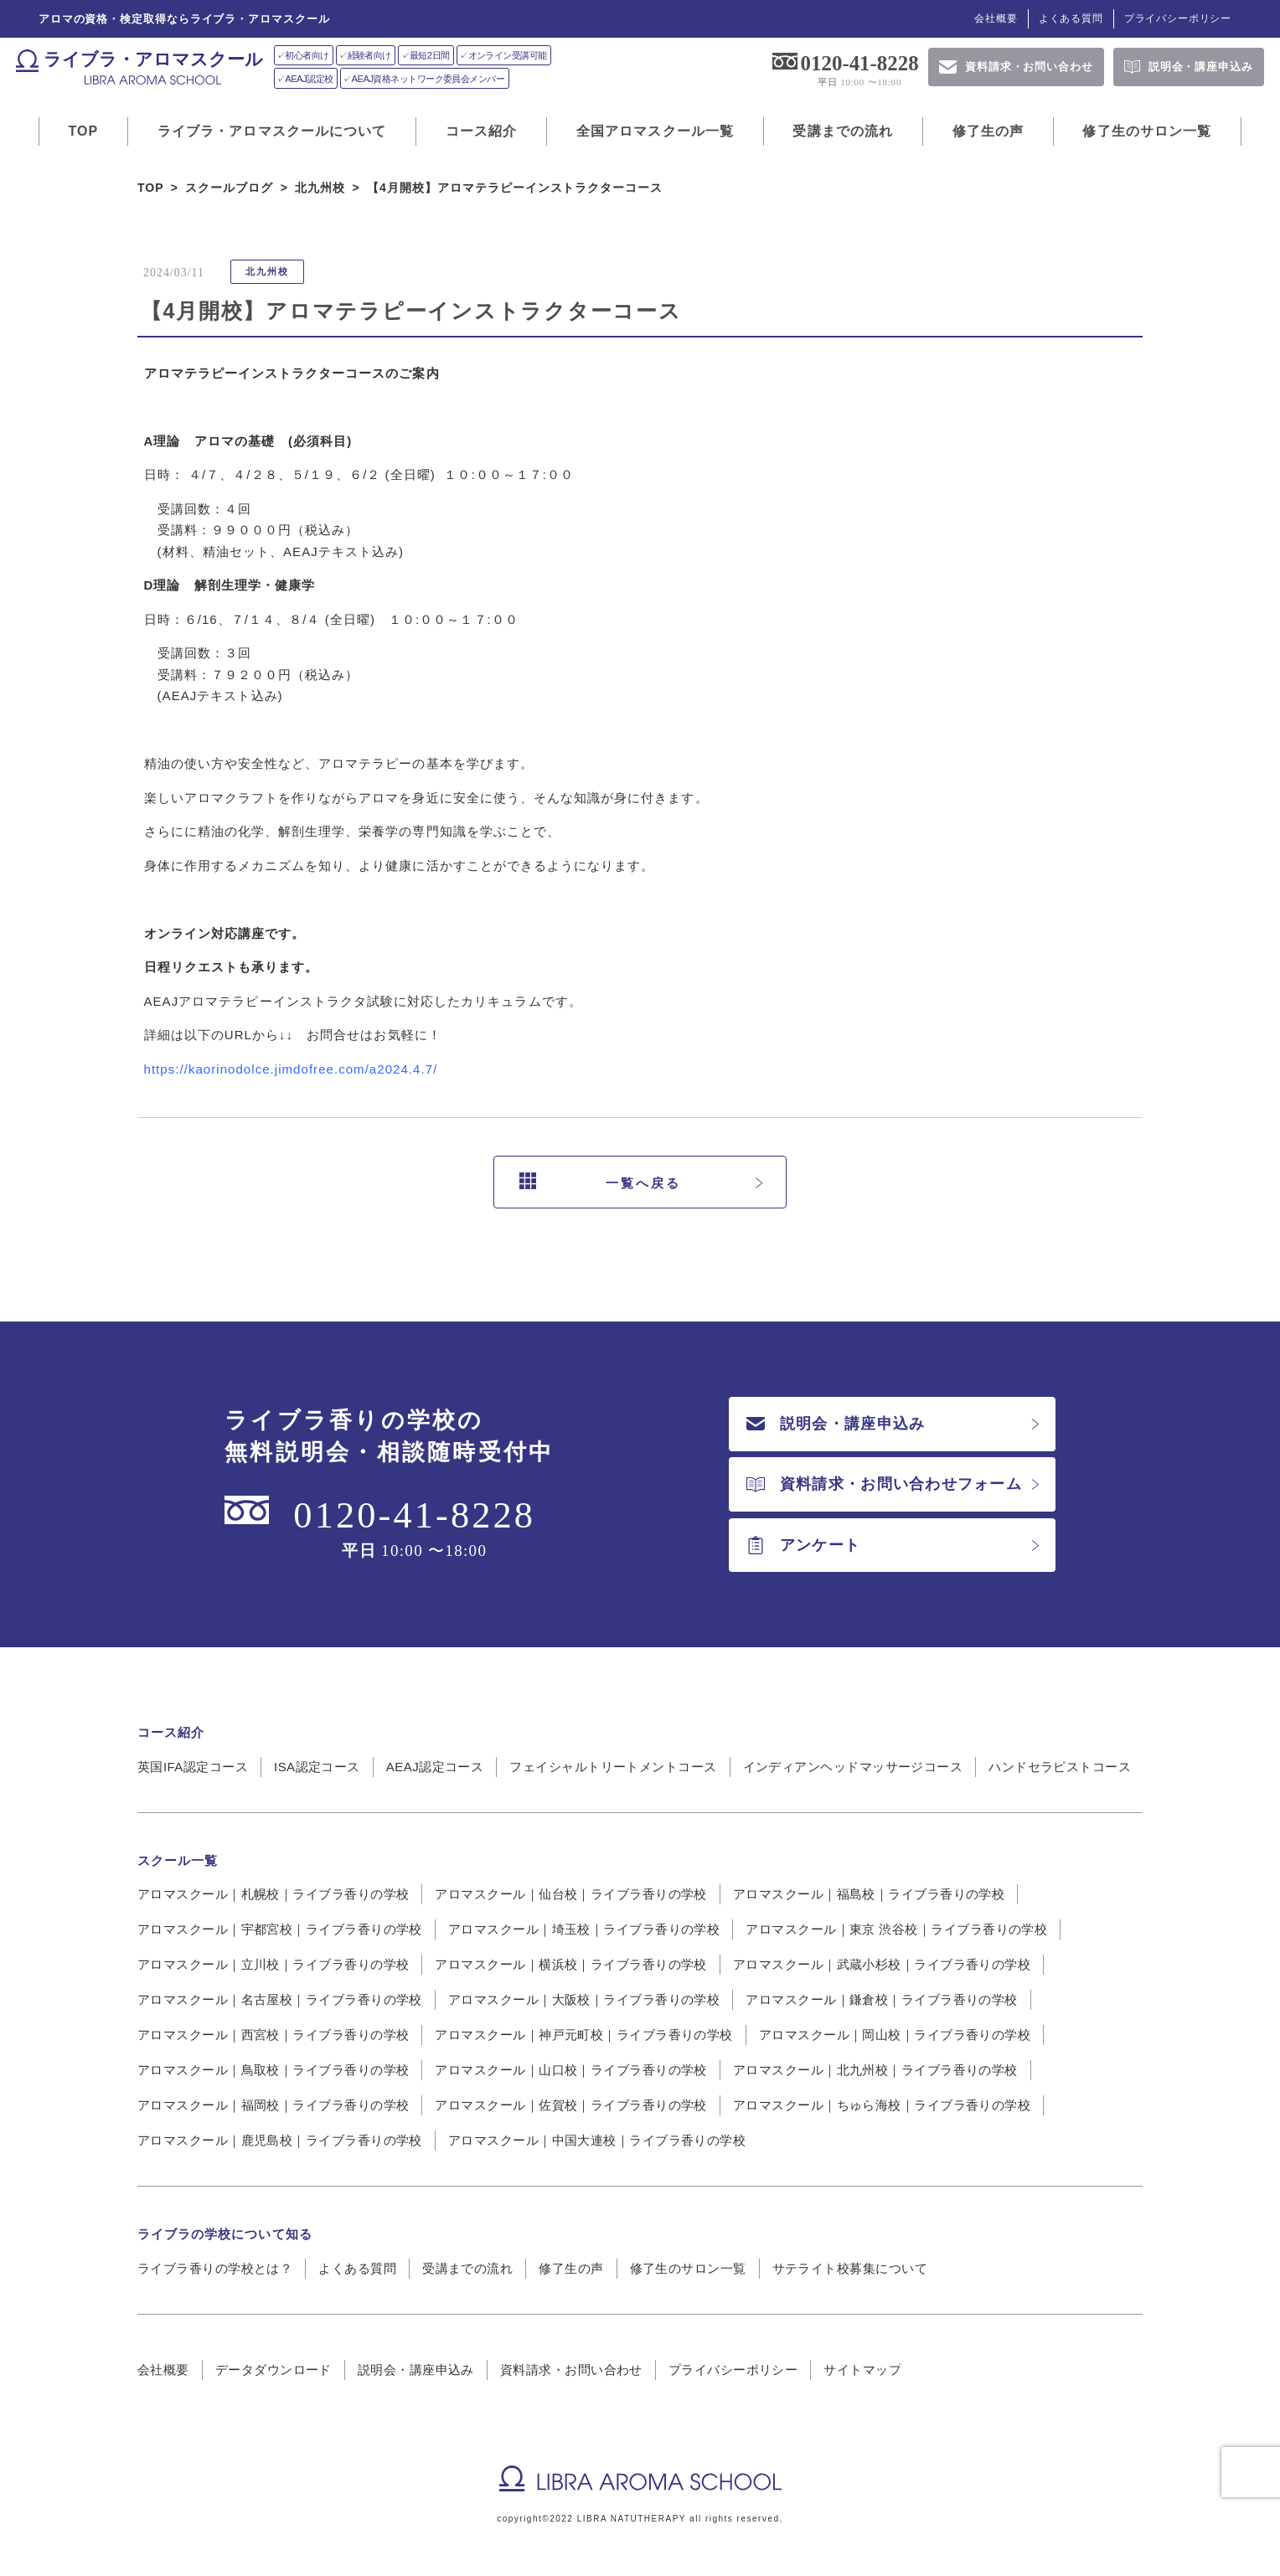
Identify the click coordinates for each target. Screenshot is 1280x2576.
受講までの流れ (842, 131)
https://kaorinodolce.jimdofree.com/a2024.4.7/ (291, 1069)
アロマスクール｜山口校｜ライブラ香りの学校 (570, 2070)
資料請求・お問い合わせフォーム (884, 1484)
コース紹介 (482, 131)
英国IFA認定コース (192, 1766)
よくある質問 (1071, 18)
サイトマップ (862, 2369)
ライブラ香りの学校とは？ (214, 2268)
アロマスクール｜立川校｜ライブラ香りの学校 (273, 1964)
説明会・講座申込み (835, 1423)
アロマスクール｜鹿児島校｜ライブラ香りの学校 (279, 2140)
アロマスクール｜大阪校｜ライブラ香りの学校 (584, 1999)
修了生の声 (988, 131)
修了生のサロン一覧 (1146, 131)
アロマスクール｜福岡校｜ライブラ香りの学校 (273, 2105)
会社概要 (995, 18)
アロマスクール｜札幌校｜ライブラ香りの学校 (273, 1894)
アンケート (803, 1545)
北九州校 (267, 271)
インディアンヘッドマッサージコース (853, 1766)
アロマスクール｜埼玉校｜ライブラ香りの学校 (584, 1929)
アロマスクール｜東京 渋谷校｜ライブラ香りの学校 (896, 1929)
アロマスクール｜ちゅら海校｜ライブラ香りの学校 (881, 2105)
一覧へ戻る (600, 1182)
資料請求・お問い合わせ (571, 2369)
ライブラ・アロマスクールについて (272, 131)
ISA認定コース (317, 1766)
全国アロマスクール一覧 (655, 131)
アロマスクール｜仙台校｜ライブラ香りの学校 (570, 1894)
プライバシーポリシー (1177, 18)
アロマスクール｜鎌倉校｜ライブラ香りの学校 (881, 1999)
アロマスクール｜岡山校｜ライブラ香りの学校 (894, 2034)
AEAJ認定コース (435, 1766)
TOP (83, 131)
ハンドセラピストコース (1059, 1766)
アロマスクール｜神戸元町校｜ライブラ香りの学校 (583, 2034)
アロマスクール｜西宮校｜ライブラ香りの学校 (273, 2034)
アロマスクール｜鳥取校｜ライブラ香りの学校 (273, 2070)
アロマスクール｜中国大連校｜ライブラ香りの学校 (597, 2140)
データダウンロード (273, 2369)
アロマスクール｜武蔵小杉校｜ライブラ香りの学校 (881, 1964)
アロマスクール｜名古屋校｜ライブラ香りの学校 (279, 1999)
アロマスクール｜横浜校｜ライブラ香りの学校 (570, 1964)
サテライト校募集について (849, 2268)
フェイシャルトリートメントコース (612, 1766)
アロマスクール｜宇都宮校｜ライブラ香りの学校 (279, 1929)
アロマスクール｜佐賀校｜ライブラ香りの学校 (570, 2105)
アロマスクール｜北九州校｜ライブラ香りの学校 (875, 2070)
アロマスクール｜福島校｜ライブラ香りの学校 (868, 1894)
